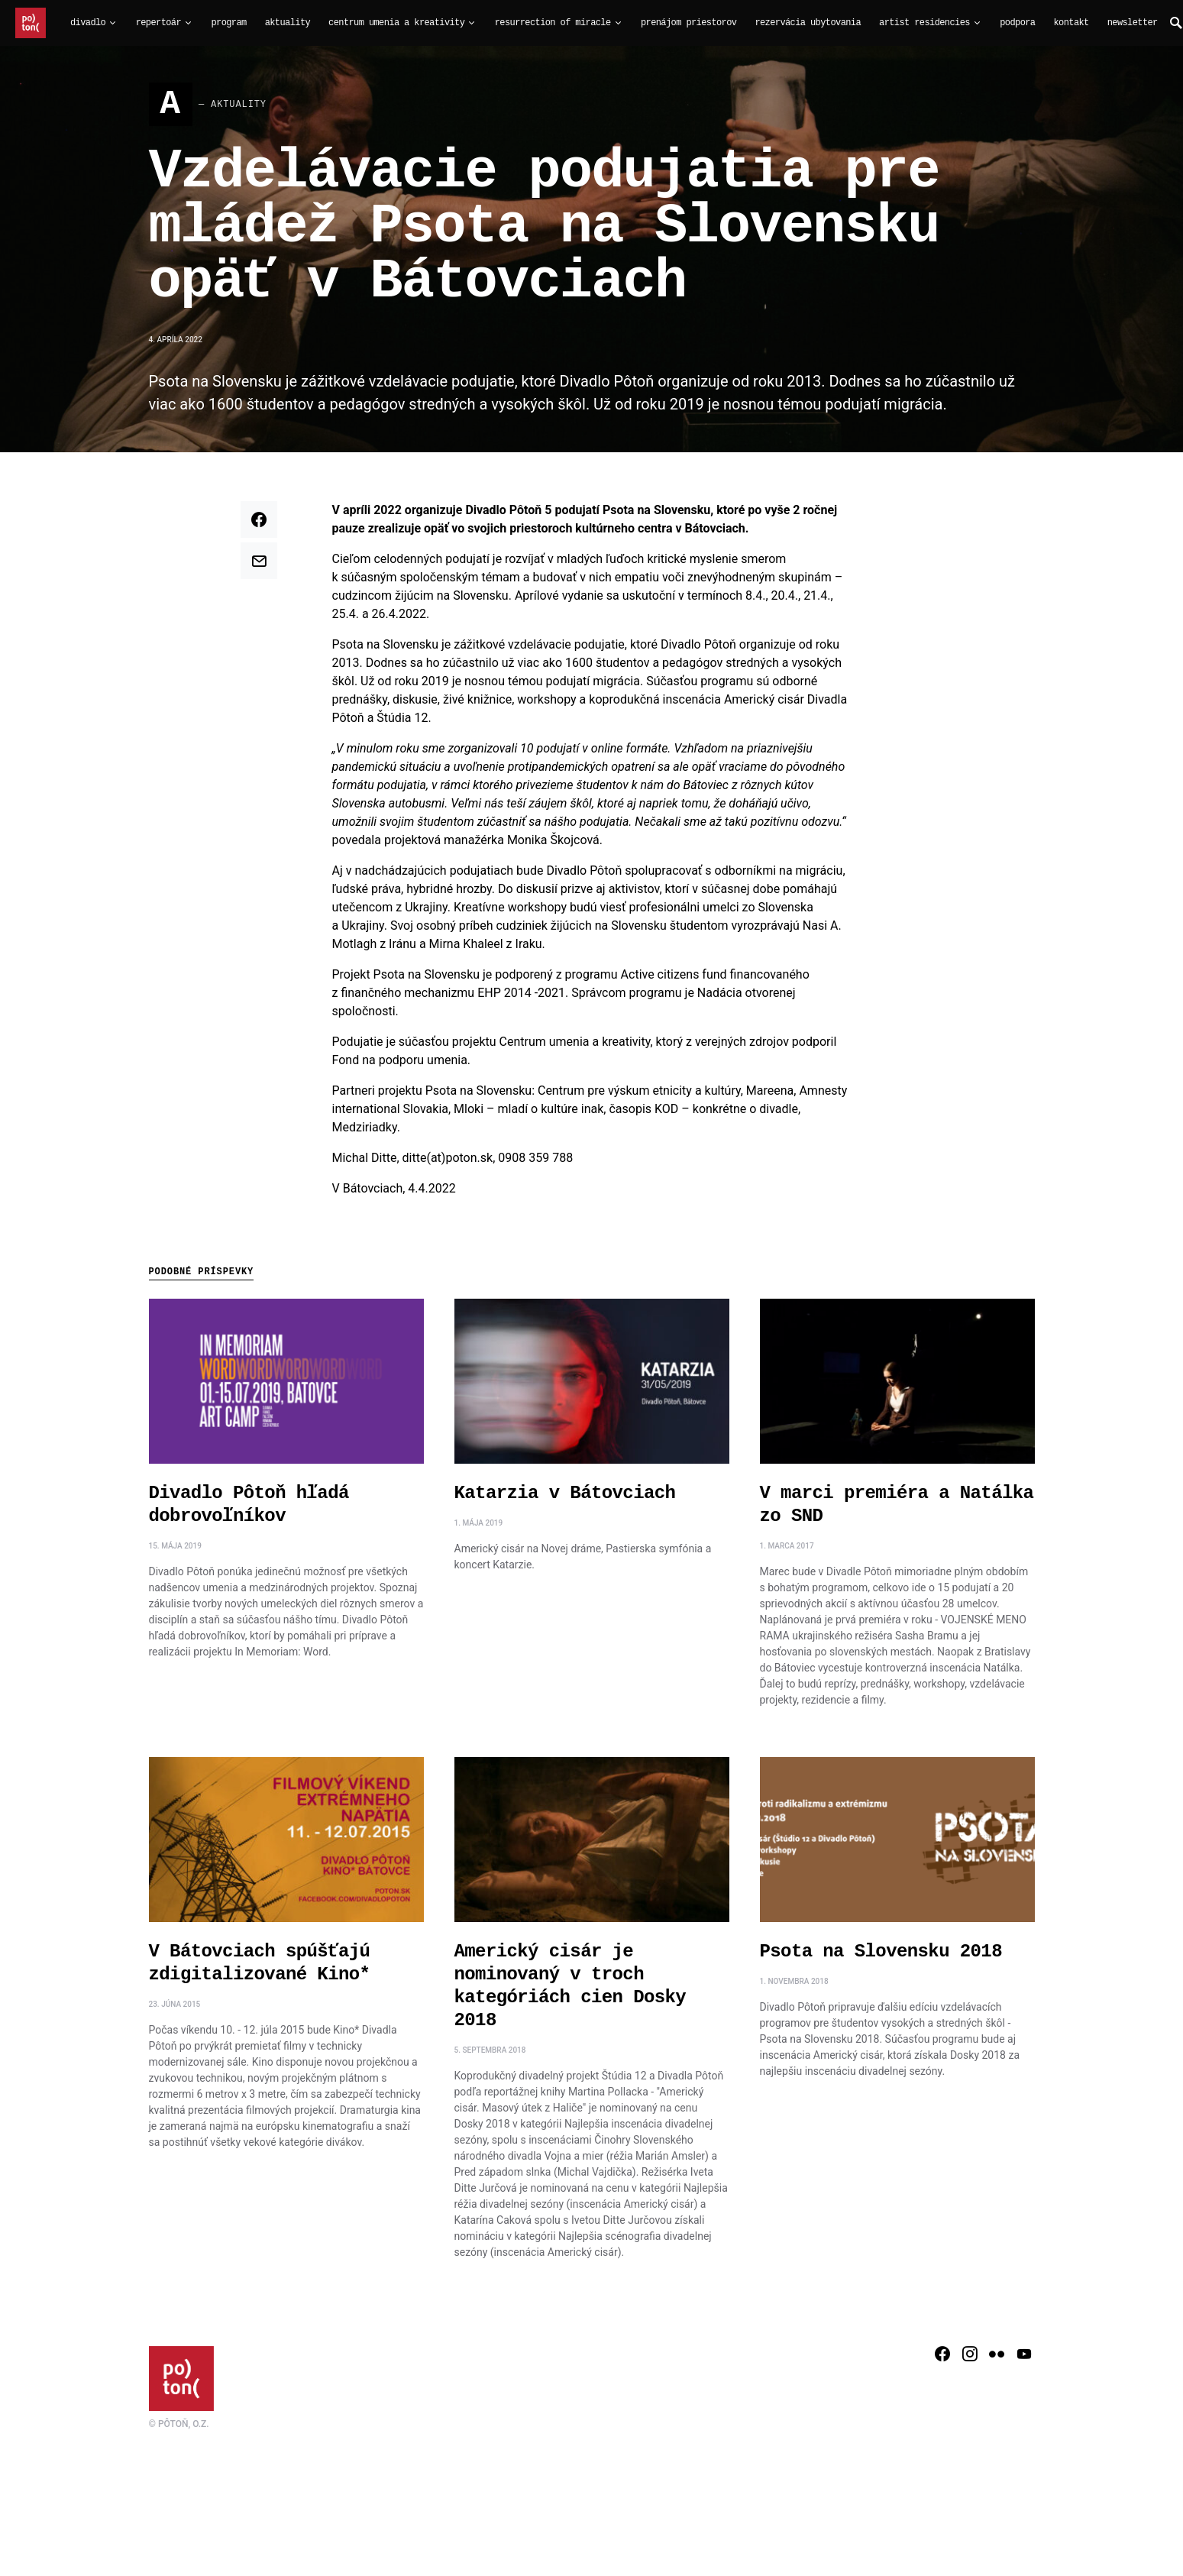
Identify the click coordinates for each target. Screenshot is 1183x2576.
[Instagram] (970, 2359)
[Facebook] (942, 2359)
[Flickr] (996, 2359)
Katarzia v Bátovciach (565, 1498)
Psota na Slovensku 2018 (881, 1957)
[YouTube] (1024, 2359)
